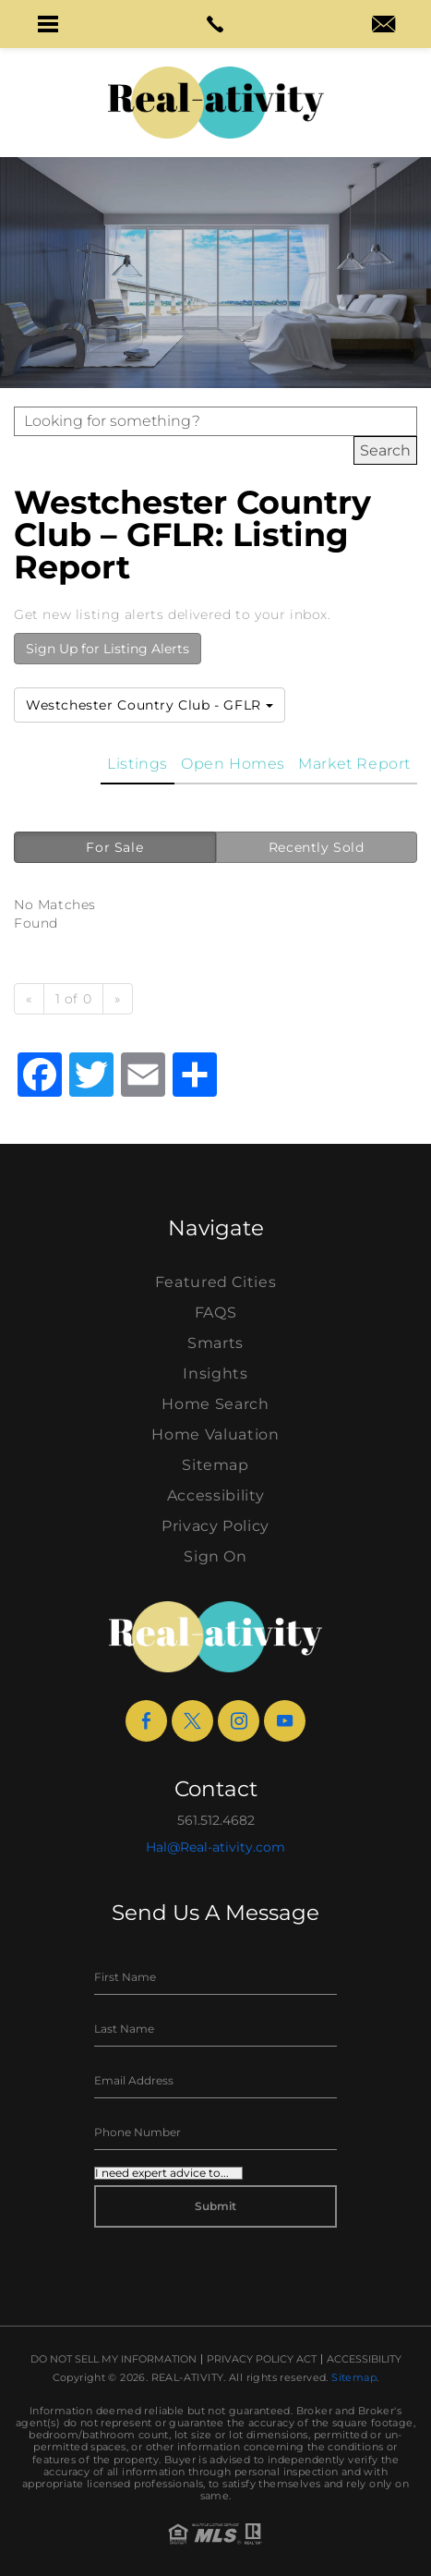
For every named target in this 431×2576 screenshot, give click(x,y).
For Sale (114, 847)
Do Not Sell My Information (113, 2359)
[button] (48, 24)
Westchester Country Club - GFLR (149, 705)
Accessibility (215, 1495)
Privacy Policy (215, 1526)
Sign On (215, 1556)
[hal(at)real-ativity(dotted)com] (383, 26)
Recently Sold (317, 847)
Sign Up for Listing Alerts (107, 648)
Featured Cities (216, 1282)
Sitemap (215, 1465)
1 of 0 (73, 998)
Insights (215, 1373)
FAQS (216, 1312)
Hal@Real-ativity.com (215, 1847)
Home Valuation (215, 1434)
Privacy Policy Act (262, 2359)
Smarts (215, 1343)
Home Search (215, 1404)
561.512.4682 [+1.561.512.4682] (216, 1820)
